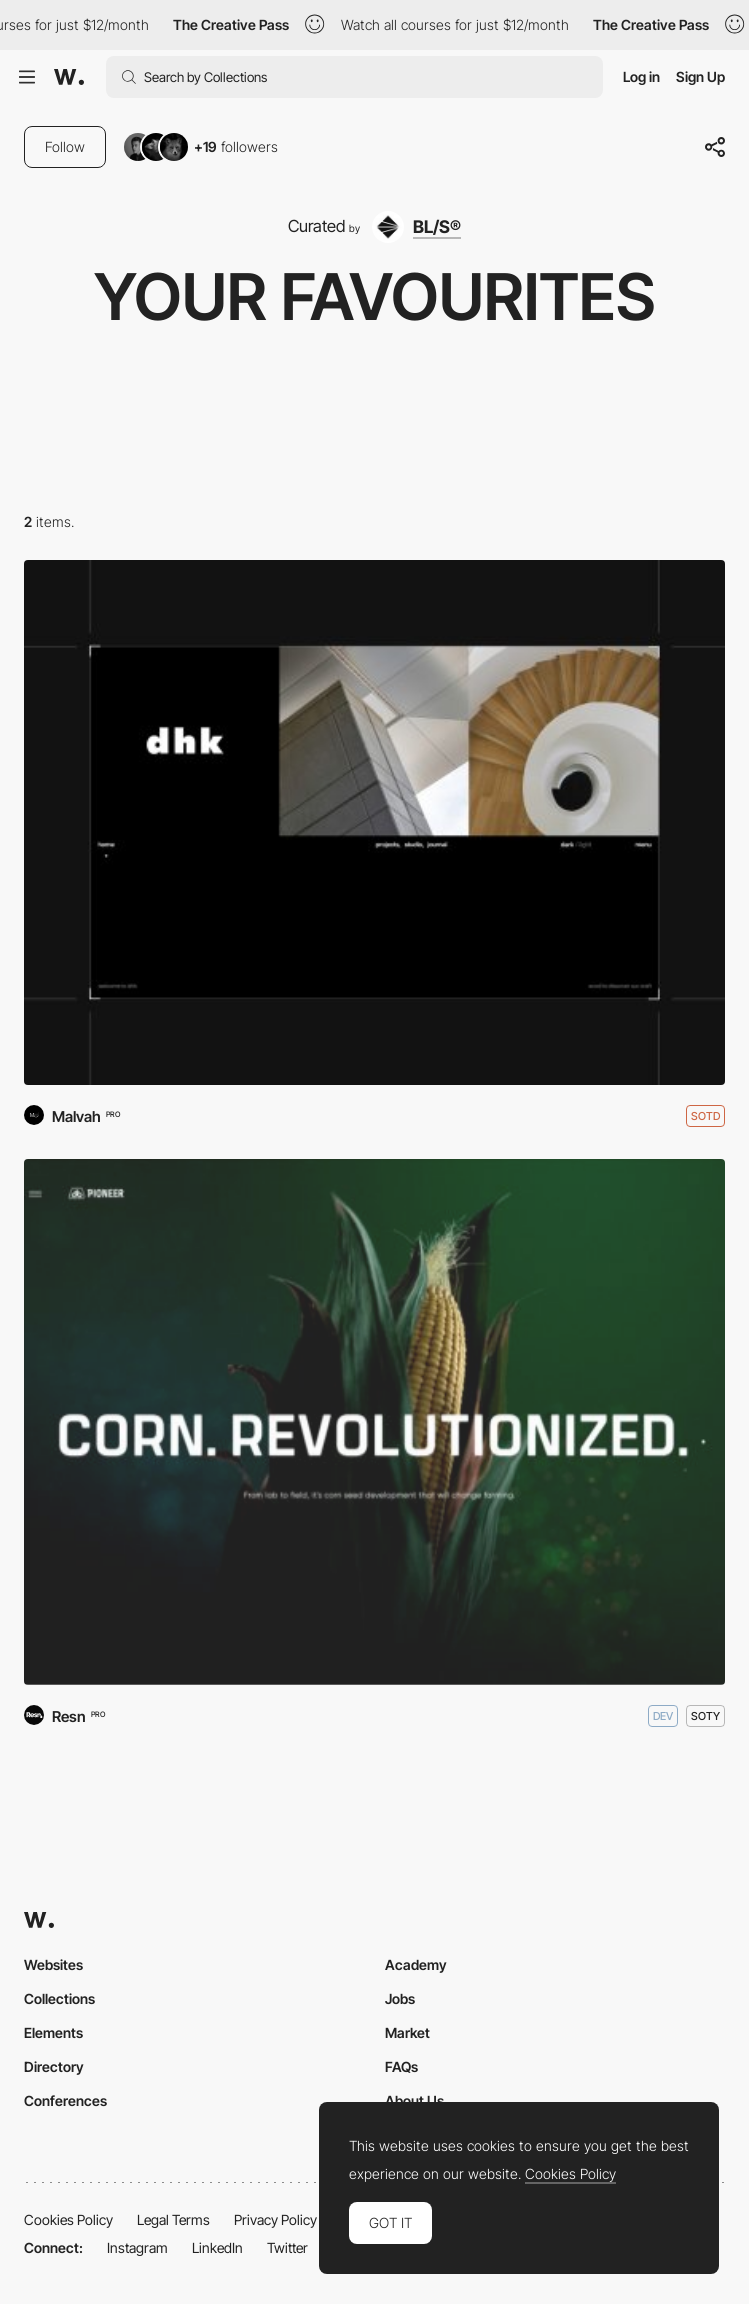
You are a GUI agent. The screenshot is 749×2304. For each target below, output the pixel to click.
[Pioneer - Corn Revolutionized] (374, 1422)
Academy (416, 1964)
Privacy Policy (275, 2219)
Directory (54, 2066)
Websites (53, 1964)
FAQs (401, 2066)
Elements (53, 2032)
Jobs (400, 1998)
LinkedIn (217, 2247)
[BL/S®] (416, 227)
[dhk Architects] (374, 823)
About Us (414, 2100)
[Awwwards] (69, 77)
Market (407, 2032)
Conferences (65, 2100)
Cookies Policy (68, 2219)
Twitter (287, 2247)
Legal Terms (173, 2219)
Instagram (137, 2247)
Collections (59, 1998)
